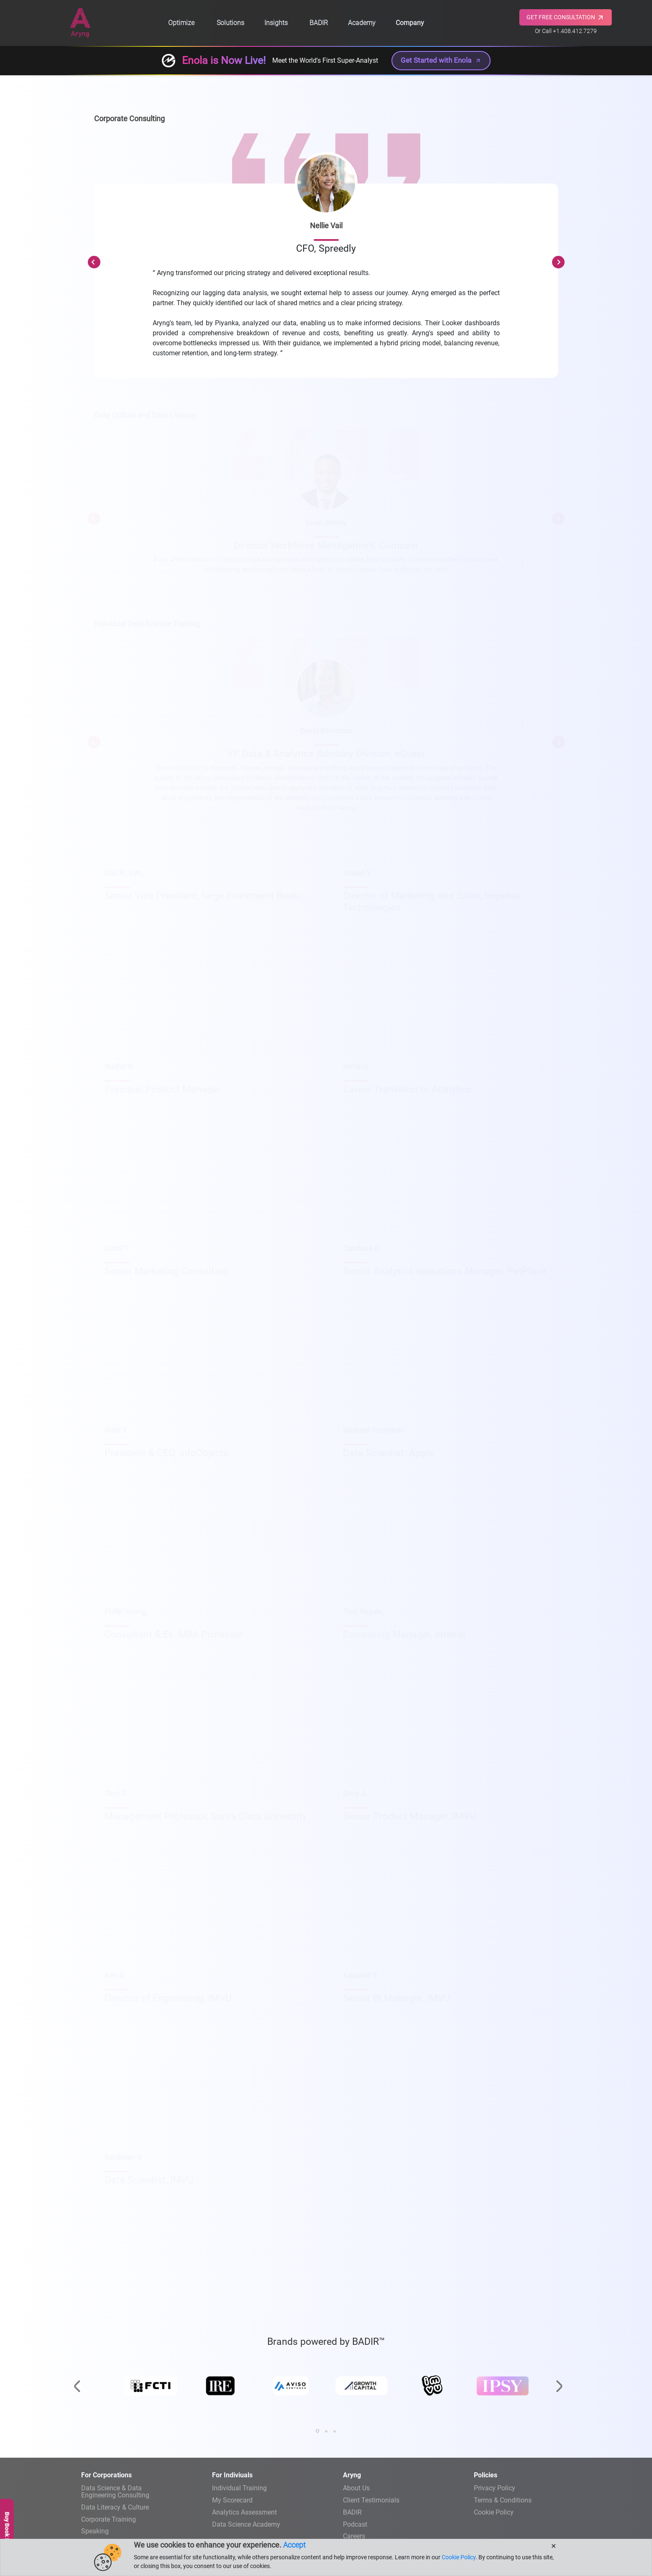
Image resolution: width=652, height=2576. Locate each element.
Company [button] (410, 23)
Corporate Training (108, 2519)
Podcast (355, 2524)
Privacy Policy (494, 2488)
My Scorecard (232, 2500)
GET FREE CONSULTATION (566, 17)
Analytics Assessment (244, 2512)
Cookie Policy (494, 2512)
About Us (356, 2488)
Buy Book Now (7, 2531)
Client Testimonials (371, 2500)
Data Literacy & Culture (115, 2507)
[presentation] (76, 2366)
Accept (294, 2545)
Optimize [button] (181, 23)
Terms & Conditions (503, 2500)
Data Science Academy (246, 2524)
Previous (94, 262)
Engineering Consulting (136, 2490)
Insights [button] (276, 23)
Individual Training (239, 2488)
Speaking (95, 2531)
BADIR (318, 23)
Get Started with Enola (441, 60)
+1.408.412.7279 (575, 31)
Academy (362, 23)
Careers (354, 2536)
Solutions (230, 23)
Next (558, 262)
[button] (317, 2431)
